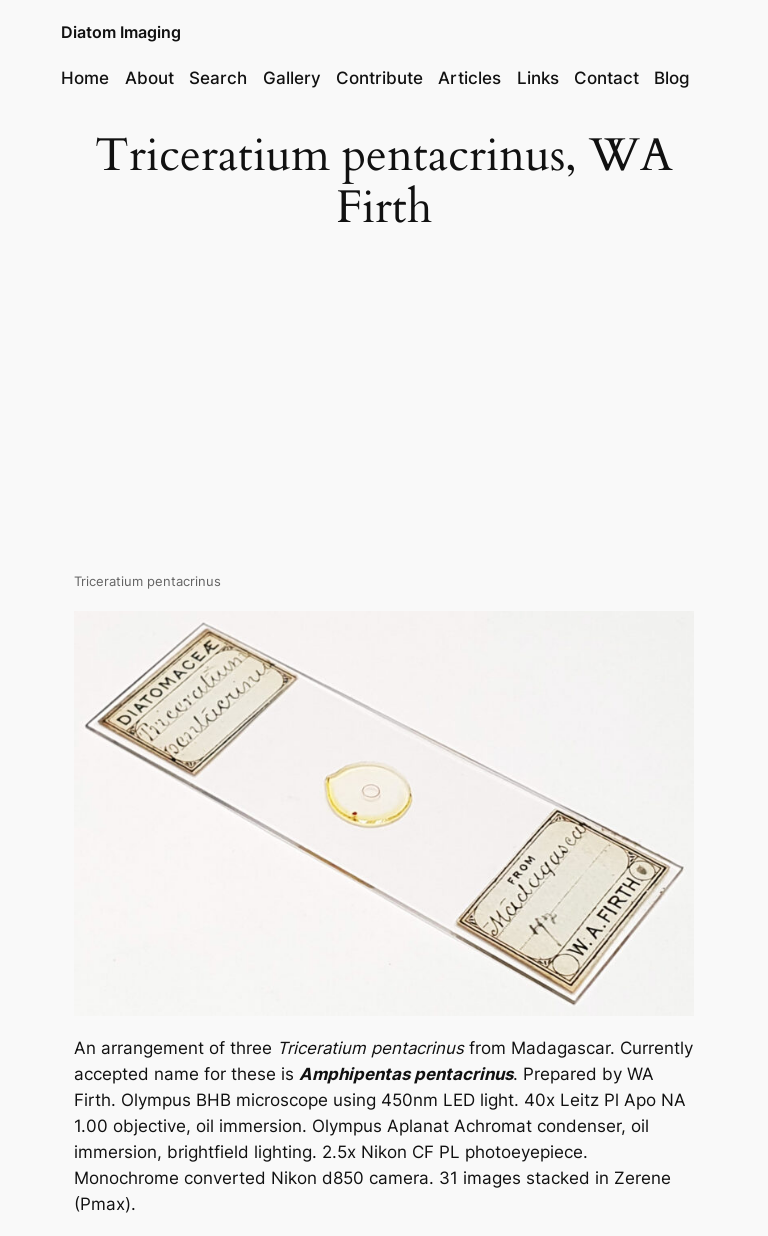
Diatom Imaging (121, 32)
